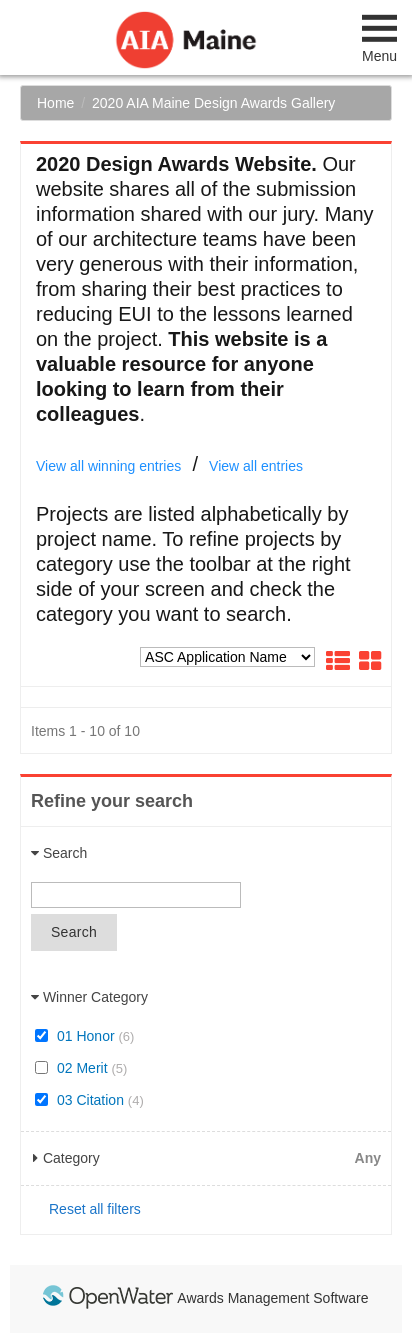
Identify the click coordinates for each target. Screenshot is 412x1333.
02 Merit (81, 1068)
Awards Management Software (272, 1298)
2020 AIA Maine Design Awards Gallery (213, 103)
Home (55, 103)
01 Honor (84, 1036)
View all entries (256, 466)
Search (74, 932)
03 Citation (89, 1100)
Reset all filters (95, 1209)
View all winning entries (108, 466)
